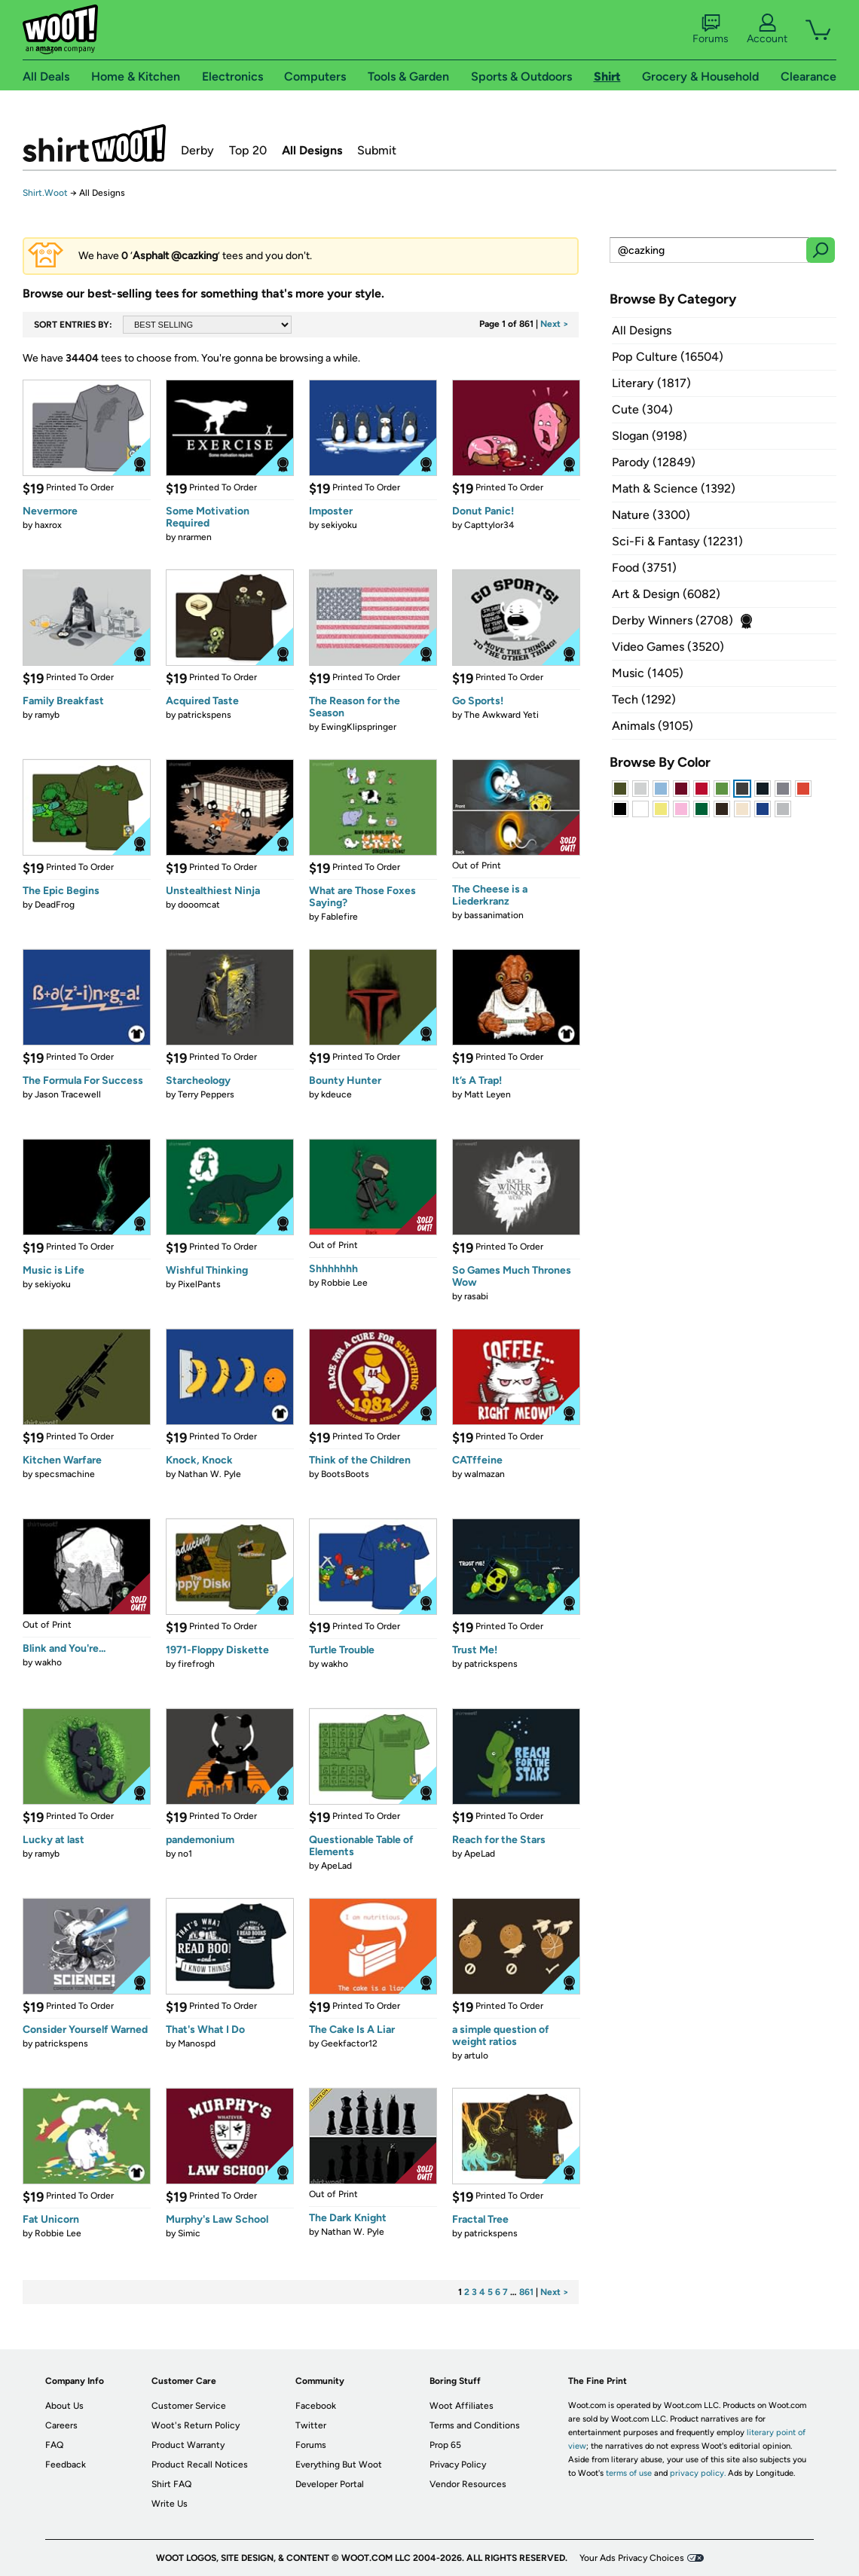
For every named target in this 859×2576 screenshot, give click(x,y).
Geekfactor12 (349, 2043)
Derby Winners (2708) (672, 620)
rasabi (476, 1296)
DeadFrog (55, 904)
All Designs (312, 150)
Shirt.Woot (94, 143)
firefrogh (196, 1664)
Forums (710, 29)
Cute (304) (642, 409)
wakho (48, 1662)
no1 (185, 1853)
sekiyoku (339, 525)
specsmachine (65, 1474)
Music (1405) (647, 673)
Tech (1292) (644, 699)
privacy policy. (698, 2473)
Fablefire (339, 916)
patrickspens (204, 715)
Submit (376, 150)
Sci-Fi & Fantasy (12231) (677, 541)
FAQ (54, 2445)
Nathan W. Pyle (209, 1474)
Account (767, 29)
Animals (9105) (652, 726)
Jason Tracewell (68, 1094)
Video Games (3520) (668, 646)
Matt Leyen (487, 1094)
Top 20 (248, 150)
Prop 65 (445, 2445)
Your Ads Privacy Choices (631, 2558)
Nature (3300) (651, 515)
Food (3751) (644, 567)
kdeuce (336, 1094)
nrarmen (195, 537)
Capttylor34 (489, 525)
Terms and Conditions (475, 2425)
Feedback (65, 2464)
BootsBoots (345, 1474)
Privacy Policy (458, 2464)
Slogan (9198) (649, 436)
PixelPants (199, 1284)
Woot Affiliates (462, 2406)
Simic (189, 2233)
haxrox (48, 525)
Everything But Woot (338, 2464)
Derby (197, 150)
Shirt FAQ (171, 2484)
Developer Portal (329, 2484)
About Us (64, 2406)
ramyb (47, 715)
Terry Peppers (206, 1094)
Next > (554, 324)
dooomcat (199, 904)
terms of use (629, 2473)
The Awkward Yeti (501, 715)
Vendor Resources (468, 2484)
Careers (61, 2425)
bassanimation (494, 915)
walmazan (484, 1474)
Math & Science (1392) (673, 488)
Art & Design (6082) (666, 594)
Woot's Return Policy (195, 2425)
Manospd (197, 2043)
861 (526, 2292)
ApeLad (336, 1865)
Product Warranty (188, 2445)
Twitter (310, 2425)
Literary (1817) (651, 383)
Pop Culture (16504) (667, 356)
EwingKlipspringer (358, 727)
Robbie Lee (344, 1282)
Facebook (315, 2406)
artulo (476, 2055)
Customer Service (188, 2406)
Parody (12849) (653, 462)
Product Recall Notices (199, 2464)
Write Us (169, 2503)
